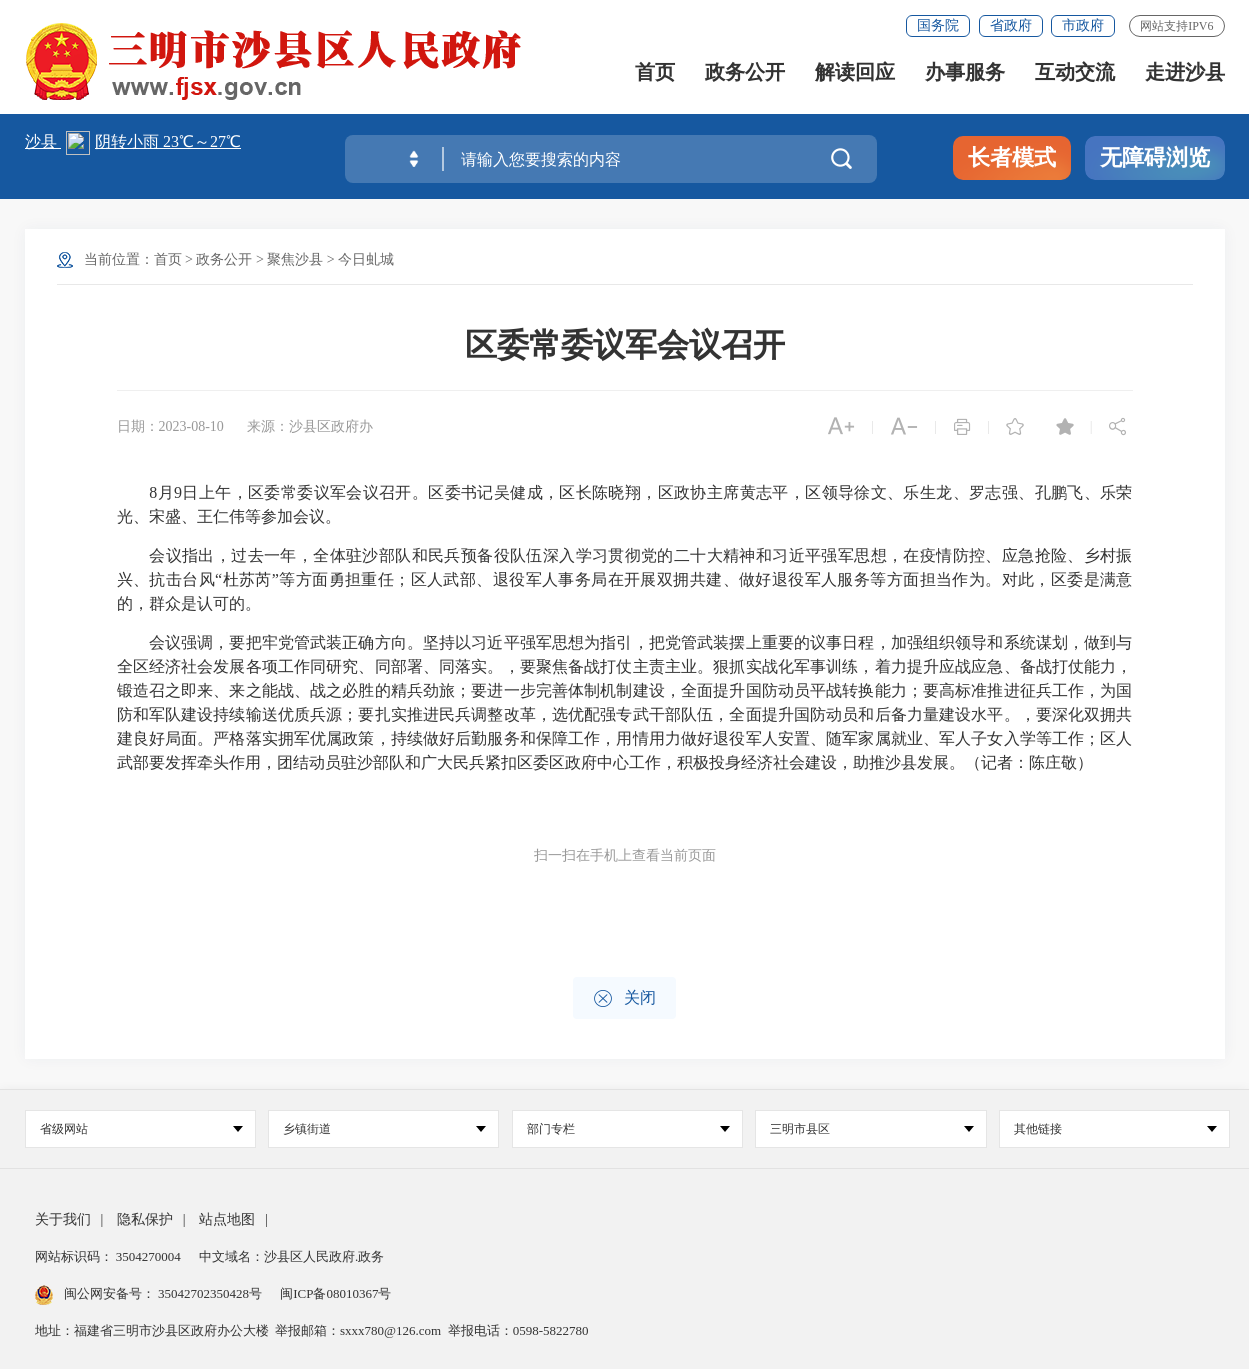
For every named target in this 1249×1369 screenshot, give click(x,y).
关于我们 (63, 1219)
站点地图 (227, 1219)
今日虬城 (366, 259)
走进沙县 (1185, 72)
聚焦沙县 (295, 259)
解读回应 (855, 72)
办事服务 (965, 72)
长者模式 (1012, 157)
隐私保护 (145, 1219)
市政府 (1083, 25)
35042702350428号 (210, 1293)
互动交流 (1075, 72)
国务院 (938, 25)
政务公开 (745, 72)
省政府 (1011, 25)
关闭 (624, 998)
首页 (655, 72)
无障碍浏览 (1155, 157)
